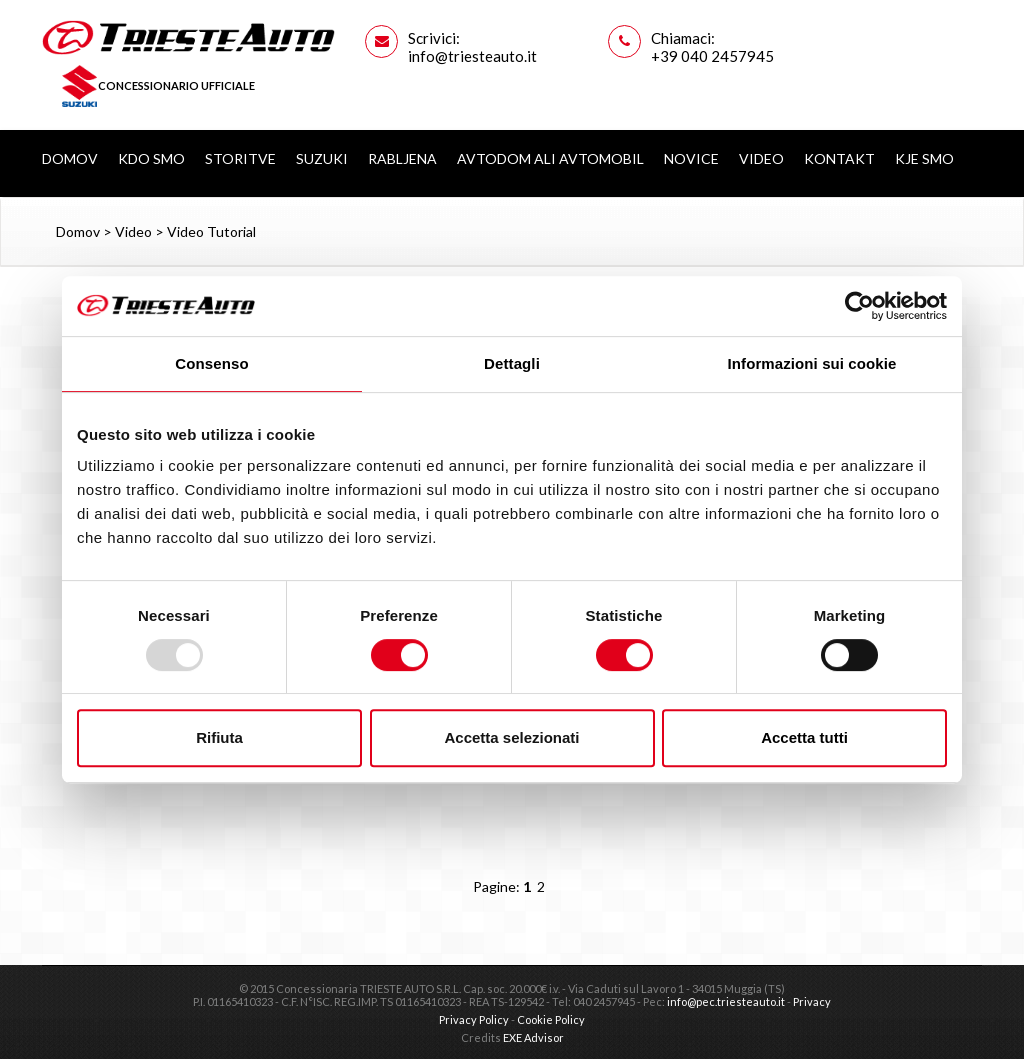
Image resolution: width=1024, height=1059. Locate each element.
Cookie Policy (551, 1019)
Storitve (240, 158)
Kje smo (924, 158)
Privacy (812, 1001)
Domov (70, 158)
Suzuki (322, 158)
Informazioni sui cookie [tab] (812, 363)
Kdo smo (151, 158)
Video (761, 158)
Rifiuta (219, 737)
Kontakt (839, 158)
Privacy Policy (474, 1019)
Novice (691, 158)
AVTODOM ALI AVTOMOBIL (550, 158)
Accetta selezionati (511, 737)
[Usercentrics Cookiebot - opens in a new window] (859, 306)
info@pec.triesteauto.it (726, 1001)
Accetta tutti (804, 737)
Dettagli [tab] (512, 363)
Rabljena (402, 158)
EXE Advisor (533, 1037)
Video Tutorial (211, 231)
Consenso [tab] (211, 363)
